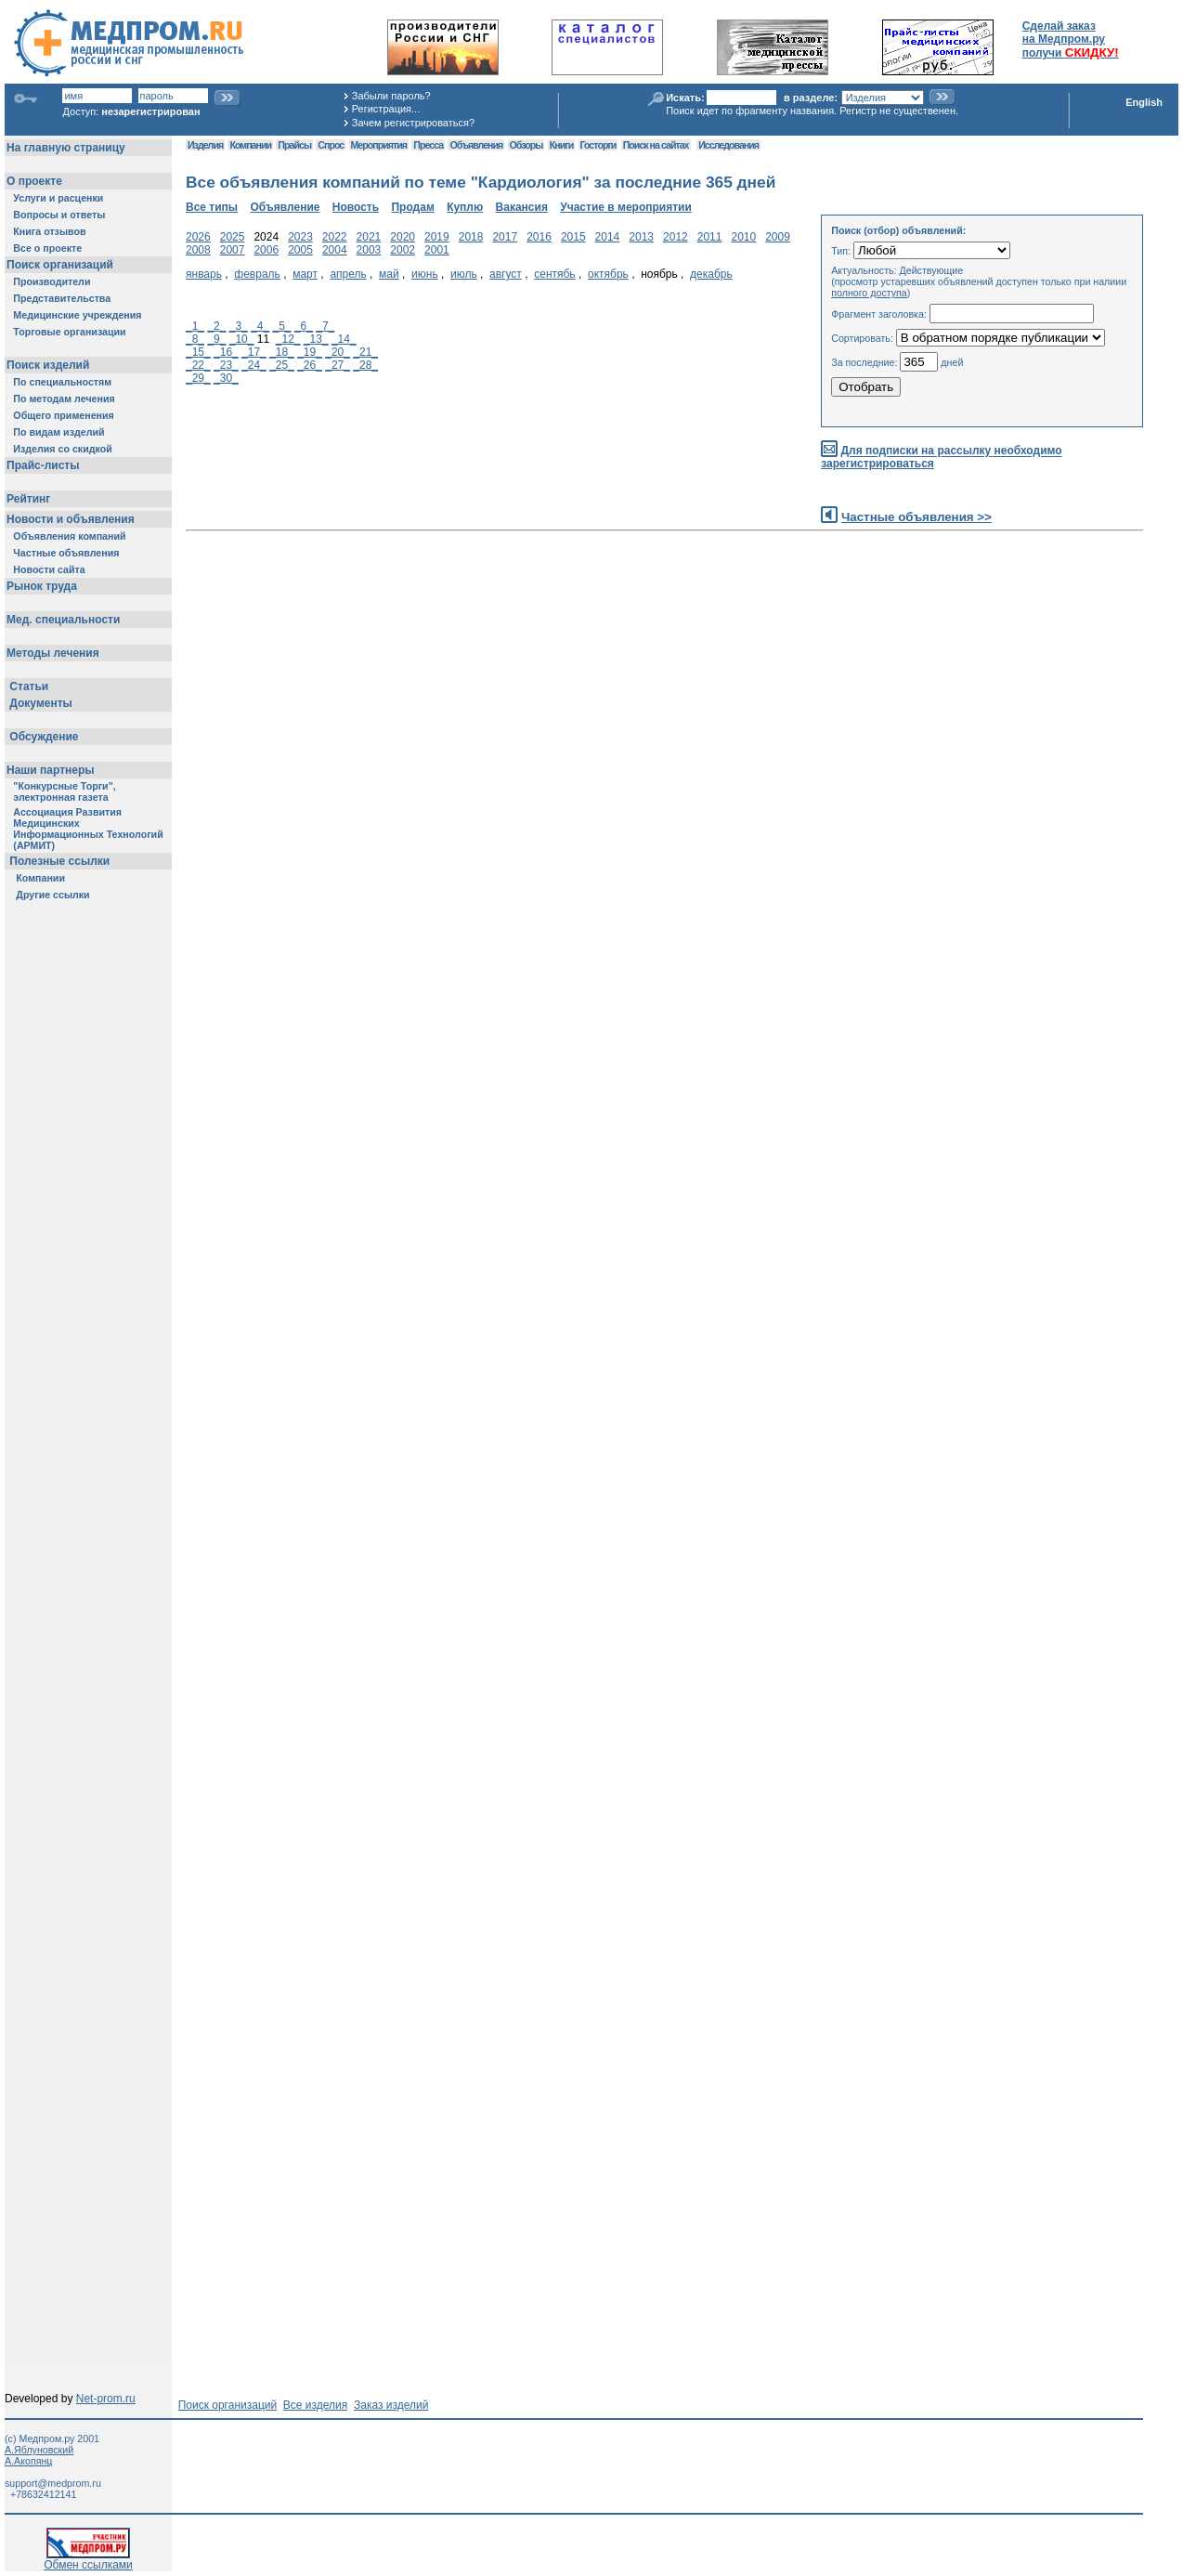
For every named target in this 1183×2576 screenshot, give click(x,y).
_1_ (195, 326)
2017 (504, 236)
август (505, 274)
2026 (198, 236)
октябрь (608, 274)
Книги (561, 144)
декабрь (711, 274)
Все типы (212, 207)
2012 (675, 236)
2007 (232, 249)
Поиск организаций (228, 2405)
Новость (355, 207)
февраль (257, 274)
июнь (424, 274)
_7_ (325, 326)
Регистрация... (386, 108)
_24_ (253, 365)
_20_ (337, 352)
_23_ (226, 365)
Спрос (330, 144)
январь (204, 274)
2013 (641, 236)
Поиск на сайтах (656, 144)
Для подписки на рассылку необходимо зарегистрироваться (941, 457)
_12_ (288, 339)
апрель (348, 274)
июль (463, 274)
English (1144, 102)
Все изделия (315, 2405)
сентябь (554, 274)
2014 (607, 236)
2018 (471, 236)
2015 (573, 236)
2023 (300, 236)
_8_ (195, 339)
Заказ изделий (391, 2405)
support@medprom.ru (53, 2483)
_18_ (281, 352)
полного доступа (869, 292)
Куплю (465, 207)
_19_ (309, 352)
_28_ (365, 365)
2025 (232, 236)
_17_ (253, 352)
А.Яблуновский (39, 2449)
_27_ (337, 365)
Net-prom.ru (106, 2398)
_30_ (226, 378)
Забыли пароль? (391, 95)
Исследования (728, 144)
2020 (402, 236)
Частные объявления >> (916, 517)
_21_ (365, 352)
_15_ (198, 352)
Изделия (205, 144)
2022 (334, 236)
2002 (402, 249)
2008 (198, 249)
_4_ (260, 326)
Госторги (598, 144)
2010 (743, 236)
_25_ (281, 365)
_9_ (216, 339)
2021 (369, 236)
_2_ (216, 326)
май (389, 274)
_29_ (198, 378)
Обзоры (526, 144)
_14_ (344, 339)
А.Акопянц (28, 2460)
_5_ (282, 326)
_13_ (316, 339)
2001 (436, 249)
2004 (334, 249)
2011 (709, 236)
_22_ (198, 365)
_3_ (238, 326)
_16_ (226, 352)
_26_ (309, 365)
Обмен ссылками (88, 2559)
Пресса (428, 144)
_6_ (303, 326)
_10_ (241, 339)
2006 (266, 249)
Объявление (284, 207)
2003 (369, 249)
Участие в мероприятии (626, 207)
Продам (412, 207)
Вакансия (522, 207)
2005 (300, 249)
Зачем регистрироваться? (413, 122)
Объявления (476, 144)
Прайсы (294, 144)
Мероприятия (379, 144)
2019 (436, 236)
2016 (539, 236)
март (305, 274)
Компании (250, 144)
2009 (777, 236)
